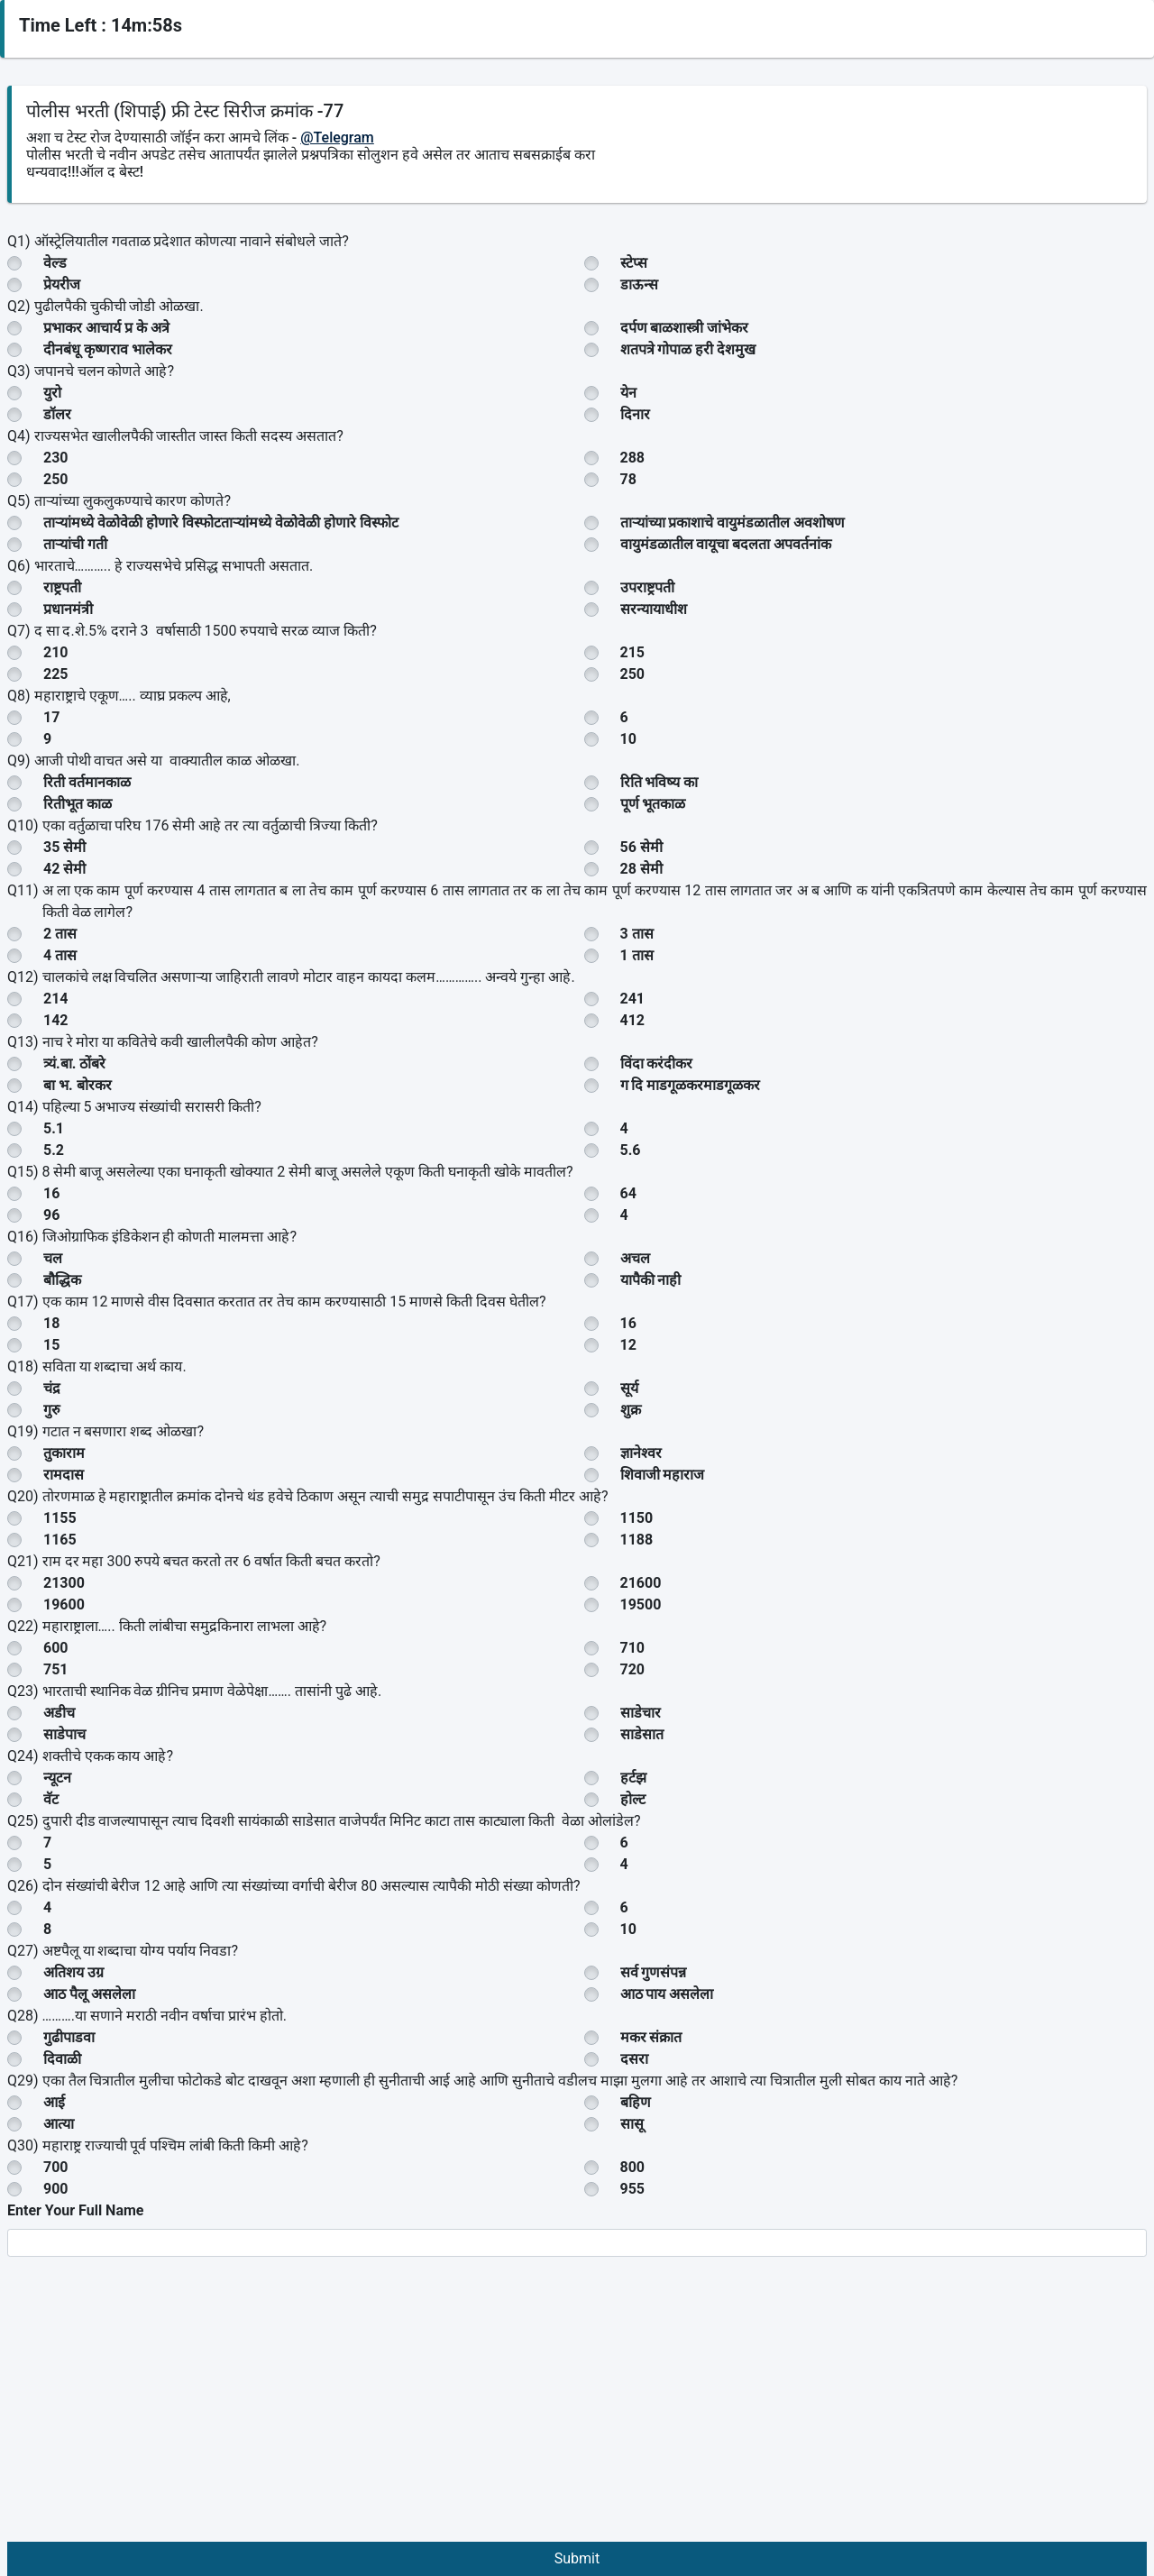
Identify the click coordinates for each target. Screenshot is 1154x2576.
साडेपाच (64, 1734)
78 (628, 479)
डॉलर (57, 414)
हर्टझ (633, 1777)
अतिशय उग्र (73, 1972)
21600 (641, 1582)
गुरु (51, 1409)
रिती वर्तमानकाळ (87, 782)
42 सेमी (64, 868)
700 (56, 2167)
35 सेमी (64, 847)
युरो (52, 392)
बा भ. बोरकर (77, 1085)
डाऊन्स (639, 284)
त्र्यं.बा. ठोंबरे (74, 1063)
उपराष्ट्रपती (647, 587)
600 (56, 1647)
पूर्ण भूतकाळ (653, 803)
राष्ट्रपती (62, 587)
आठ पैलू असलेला (89, 1994)
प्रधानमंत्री (68, 609)
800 (633, 2167)
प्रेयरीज (61, 284)
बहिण (635, 2102)
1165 (60, 1539)
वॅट (51, 1799)
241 (633, 998)
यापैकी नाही (651, 1279)
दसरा (634, 2058)
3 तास (637, 933)
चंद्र (51, 1388)
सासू (632, 2123)
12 (628, 1344)
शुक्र (630, 1409)
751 (56, 1669)
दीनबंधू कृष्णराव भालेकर (107, 349)
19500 (641, 1604)
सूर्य (629, 1388)
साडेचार (640, 1712)
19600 (64, 1604)
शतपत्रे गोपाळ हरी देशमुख (688, 349)
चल (52, 1258)
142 (56, 1020)
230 (56, 457)
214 (56, 998)
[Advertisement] (577, 2406)
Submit (577, 2558)
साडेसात (642, 1734)
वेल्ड (55, 262)
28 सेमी (641, 868)
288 (633, 457)
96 (51, 1215)
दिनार (635, 414)
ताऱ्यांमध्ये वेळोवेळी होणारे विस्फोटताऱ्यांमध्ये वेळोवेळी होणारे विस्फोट (220, 522)
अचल (635, 1258)
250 (56, 479)
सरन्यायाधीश (653, 609)
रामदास (63, 1474)
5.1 (53, 1128)
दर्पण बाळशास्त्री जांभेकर (684, 327)
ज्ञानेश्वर (641, 1453)
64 (628, 1193)
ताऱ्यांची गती (75, 544)
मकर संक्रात (651, 2037)
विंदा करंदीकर (656, 1063)
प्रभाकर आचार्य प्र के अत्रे (106, 327)
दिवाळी (62, 2058)
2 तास (60, 933)
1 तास (637, 955)
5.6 (630, 1150)
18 (51, 1323)
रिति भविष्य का (659, 782)
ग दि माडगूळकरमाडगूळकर (690, 1085)
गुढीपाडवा (69, 2037)
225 (56, 674)
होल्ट (633, 1799)
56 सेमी (641, 847)
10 (628, 738)
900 (56, 2188)
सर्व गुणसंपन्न (653, 1972)
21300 (64, 1582)
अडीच (59, 1712)
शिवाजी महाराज (662, 1474)
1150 (637, 1517)
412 (633, 1020)
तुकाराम (64, 1453)
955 (633, 2188)
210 (56, 652)
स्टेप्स (633, 262)
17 (51, 717)
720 (633, 1669)
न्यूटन (57, 1777)
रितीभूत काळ (77, 803)
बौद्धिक (62, 1279)
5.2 (53, 1150)
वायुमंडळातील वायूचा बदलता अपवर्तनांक (726, 544)
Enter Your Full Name (75, 2210)
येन (628, 392)
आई (54, 2102)
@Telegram (337, 137)
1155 (60, 1517)
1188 (637, 1539)
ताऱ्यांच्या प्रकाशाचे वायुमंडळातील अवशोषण (733, 522)
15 (51, 1344)
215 (633, 652)
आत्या (58, 2123)
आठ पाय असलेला (667, 1994)
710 (633, 1647)
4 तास (60, 955)
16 (51, 1193)
